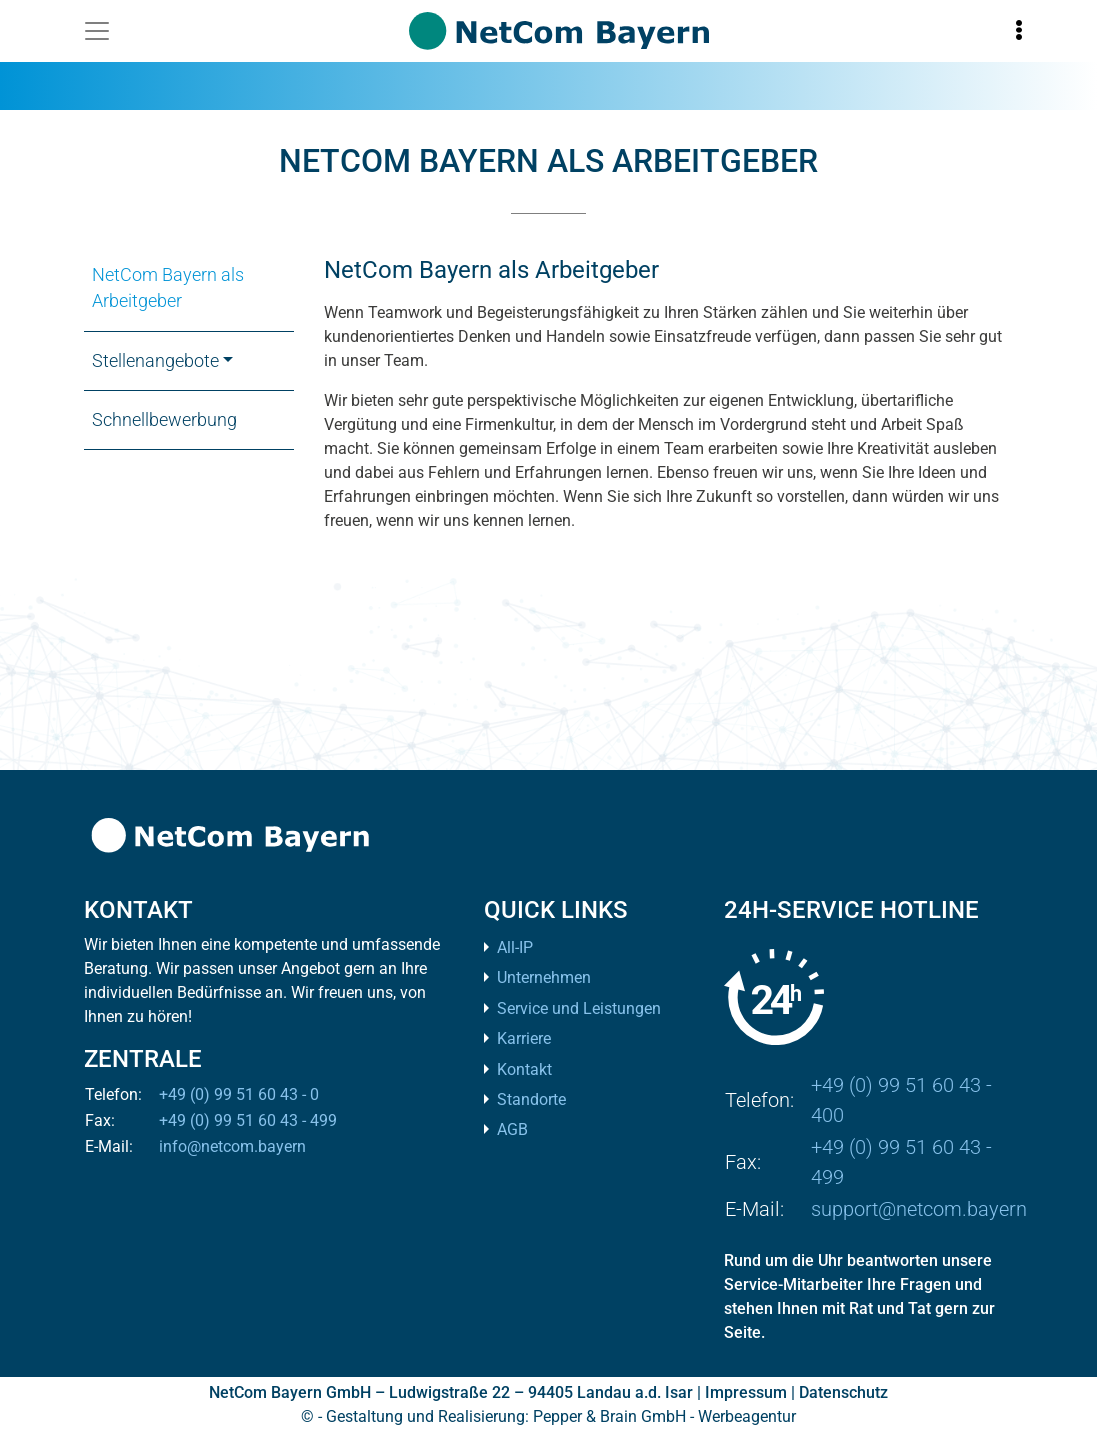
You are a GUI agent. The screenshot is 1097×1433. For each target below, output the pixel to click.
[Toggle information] (1019, 31)
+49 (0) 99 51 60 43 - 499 (248, 1120)
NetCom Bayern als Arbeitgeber (168, 288)
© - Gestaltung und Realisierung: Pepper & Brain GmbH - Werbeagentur (548, 1416)
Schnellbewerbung (164, 420)
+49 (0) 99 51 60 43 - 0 (239, 1094)
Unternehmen (544, 977)
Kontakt (524, 1069)
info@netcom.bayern (232, 1146)
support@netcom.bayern (919, 1209)
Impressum (746, 1392)
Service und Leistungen (579, 1008)
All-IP (515, 947)
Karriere (524, 1038)
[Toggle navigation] (97, 31)
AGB (512, 1129)
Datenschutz (843, 1392)
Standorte (531, 1099)
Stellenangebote (155, 361)
